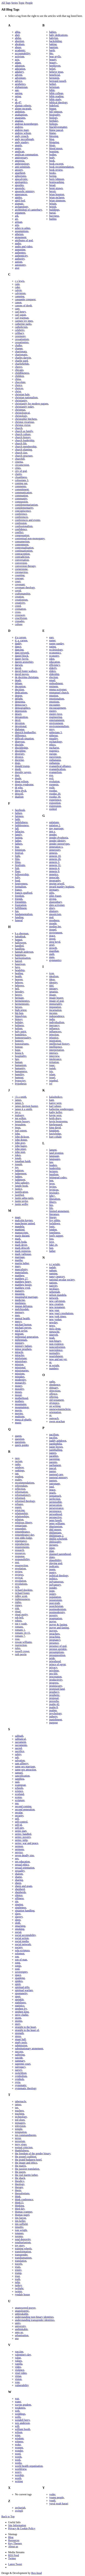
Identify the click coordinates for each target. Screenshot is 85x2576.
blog (51, 139)
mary (17, 1266)
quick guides (22, 1445)
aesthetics (20, 84)
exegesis (53, 784)
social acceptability (25, 1935)
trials (17, 2266)
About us (13, 2546)
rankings (19, 1470)
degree (18, 695)
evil (51, 778)
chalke (18, 345)
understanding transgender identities (34, 2320)
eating (52, 646)
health (18, 976)
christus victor (22, 425)
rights (18, 1602)
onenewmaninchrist (59, 1409)
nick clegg (54, 1328)
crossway (20, 615)
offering (53, 1396)
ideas (52, 979)
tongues (19, 2233)
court (18, 581)
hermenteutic (22, 1003)
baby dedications (58, 35)
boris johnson (56, 179)
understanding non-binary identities (34, 2317)
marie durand (22, 1235)
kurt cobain (55, 1136)
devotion (19, 723)
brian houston (56, 194)
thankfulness (22, 2150)
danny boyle (21, 658)
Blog (10, 2537)
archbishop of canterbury (28, 209)
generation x (56, 846)
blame (52, 133)
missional (20, 1367)
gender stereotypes (59, 843)
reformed (20, 1498)
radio (18, 1464)
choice (18, 385)
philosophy (55, 1541)
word (18, 2453)
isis (51, 1071)
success (19, 2051)
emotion (53, 695)
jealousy (19, 1115)
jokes (18, 1155)
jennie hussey (22, 1121)
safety (18, 1754)
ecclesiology (56, 649)
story (17, 2023)
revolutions (21, 1583)
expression (55, 805)
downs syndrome (24, 784)
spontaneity (21, 1993)
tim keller (20, 2220)
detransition (21, 717)
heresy (18, 994)
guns (51, 957)
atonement (20, 237)
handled (19, 945)
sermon (19, 1846)
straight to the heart (25, 2027)
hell (17, 988)
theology (19, 2184)
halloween (20, 942)
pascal (52, 1468)
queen (18, 1435)
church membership (25, 446)
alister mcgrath (23, 108)
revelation (20, 1568)
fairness (19, 816)
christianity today (24, 406)
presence (54, 1642)
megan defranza (23, 1306)
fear (17, 846)
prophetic (54, 1695)
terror (18, 2138)
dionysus (20, 741)
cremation (20, 608)
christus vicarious (24, 422)
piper (52, 1547)
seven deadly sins (24, 1855)
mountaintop (22, 1407)
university (20, 2326)
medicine (20, 1300)
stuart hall (20, 2039)
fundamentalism (23, 914)
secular (19, 1812)
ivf (50, 1083)
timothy (19, 2227)
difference (20, 735)
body (51, 157)
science (19, 1791)
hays (17, 967)
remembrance (22, 1531)
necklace (54, 1288)
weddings (20, 2413)
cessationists (22, 342)
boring (52, 176)
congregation (22, 535)
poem (52, 1569)
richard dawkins (23, 1590)
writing (19, 2481)
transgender (21, 2254)
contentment (21, 544)
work (18, 2459)
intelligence (55, 1046)
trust (17, 2276)
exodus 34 (54, 796)
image (52, 994)
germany (54, 889)
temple (18, 2129)
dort (17, 775)
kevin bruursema (58, 1121)
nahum (53, 1270)
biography (54, 114)
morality (19, 1388)
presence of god (57, 1646)
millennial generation (26, 1336)
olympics (54, 1403)
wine (17, 2435)
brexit (52, 191)
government (55, 932)
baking (53, 44)
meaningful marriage (26, 1296)
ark (16, 215)
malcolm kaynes (24, 1220)
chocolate (20, 382)
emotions (54, 701)
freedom (19, 895)
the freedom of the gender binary (32, 2153)
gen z (52, 831)
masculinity (21, 1269)
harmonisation (23, 958)
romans (19, 1626)
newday (53, 1322)
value (18, 2357)
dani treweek (22, 652)
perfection (54, 1498)
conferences (21, 517)
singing (19, 1904)
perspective (55, 1517)
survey (18, 2069)
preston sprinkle (58, 1649)
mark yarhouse (23, 1254)
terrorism (20, 2141)
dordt (18, 769)
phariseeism (55, 1526)
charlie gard (21, 360)
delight (18, 698)
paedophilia (55, 1443)
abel (17, 35)
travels (18, 2263)
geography (55, 880)
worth (18, 2478)
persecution (55, 1505)
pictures (53, 1544)
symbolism (21, 2076)
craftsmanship (22, 593)
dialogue (19, 729)
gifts (51, 892)
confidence (21, 529)
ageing (18, 93)
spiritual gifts (22, 1987)
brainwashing (56, 182)
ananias (19, 120)
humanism (20, 1065)
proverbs (54, 1701)
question (19, 1438)
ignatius (53, 991)
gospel (52, 929)
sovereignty (21, 1971)
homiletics (20, 1034)
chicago (19, 369)
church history (22, 437)
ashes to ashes (22, 228)
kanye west (55, 1103)
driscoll (19, 793)
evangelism (55, 772)
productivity (55, 1679)
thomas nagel (22, 2214)
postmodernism (57, 1609)
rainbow (19, 1467)
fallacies (19, 831)
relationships (22, 1516)
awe (17, 267)
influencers (55, 1031)
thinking (19, 2205)
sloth (17, 1922)
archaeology (21, 206)
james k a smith (23, 1109)
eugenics (54, 750)
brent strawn (56, 188)
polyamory (55, 1584)
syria (17, 2082)
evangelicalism (57, 769)
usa (16, 2338)
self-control (21, 1821)
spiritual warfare (24, 1990)
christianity (21, 400)
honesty (19, 1040)
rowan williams (23, 1642)
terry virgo (20, 2144)
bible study (55, 99)
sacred (18, 1748)
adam (18, 62)
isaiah (52, 1068)
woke (18, 2444)
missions (19, 1373)
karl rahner (55, 1106)
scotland (19, 1794)
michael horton (23, 1324)
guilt (51, 954)
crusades (19, 621)
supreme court (22, 2063)
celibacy (19, 333)
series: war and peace (26, 1843)
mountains (20, 1404)
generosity (54, 849)
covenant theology (25, 587)
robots (18, 1620)
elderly (52, 668)
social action (22, 1938)
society (18, 1947)
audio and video (23, 246)
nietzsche (54, 1331)
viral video (21, 2373)
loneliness (54, 1232)
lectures (53, 1171)
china (18, 379)
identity (53, 982)
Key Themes (15, 2543)
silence (18, 1895)
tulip (17, 2282)
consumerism (22, 541)
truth (17, 2279)
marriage (20, 1257)
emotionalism (56, 698)
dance (18, 646)
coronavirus (21, 572)
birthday (53, 120)
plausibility (55, 1560)
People (29, 2)
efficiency (54, 664)
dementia (20, 701)
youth (52, 2500)
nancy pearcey (57, 1276)
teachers (19, 2110)
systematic (20, 2085)
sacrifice (19, 1751)
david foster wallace (26, 671)
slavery (19, 1916)
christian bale (22, 394)
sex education (22, 1861)
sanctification (22, 1775)
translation (20, 2260)
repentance (21, 1540)
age (17, 90)
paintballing (55, 1449)
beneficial (54, 74)
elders (52, 671)
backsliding (55, 41)
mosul (18, 1395)
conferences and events (27, 520)
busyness (54, 215)
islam (52, 1074)
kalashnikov (55, 1096)
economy (54, 655)
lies (51, 1205)
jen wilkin (20, 1118)
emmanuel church (59, 692)
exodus (53, 790)
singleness (20, 1907)
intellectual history (59, 1043)
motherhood (21, 1398)
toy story (19, 2245)
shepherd (20, 1889)
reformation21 (23, 1495)
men (17, 1315)
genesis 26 (55, 859)
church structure (24, 455)
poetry (52, 1572)
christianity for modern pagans (31, 403)
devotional (20, 726)
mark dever (21, 1244)
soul (17, 1968)
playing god (55, 1563)
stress (18, 2036)
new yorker (55, 1319)
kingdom (54, 1130)
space (18, 1974)
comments (20, 486)
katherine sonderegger (61, 1109)
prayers (53, 1630)
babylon (53, 38)
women (19, 2447)
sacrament (20, 1742)
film (17, 859)
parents (53, 1462)
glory (52, 908)
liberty (52, 1201)
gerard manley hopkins (61, 886)
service (19, 1852)
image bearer (56, 997)
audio (18, 243)
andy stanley (21, 142)
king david (55, 1127)
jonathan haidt (22, 1161)
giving (52, 898)
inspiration (55, 1040)
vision (18, 2379)
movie (18, 1410)
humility (19, 1074)
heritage (19, 997)
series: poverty (23, 1837)
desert (18, 714)
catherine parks (23, 323)
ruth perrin (20, 1654)
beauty (52, 59)
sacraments (21, 1745)
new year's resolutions (61, 1313)
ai (16, 99)
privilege (54, 1670)
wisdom (19, 2438)
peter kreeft (55, 1520)
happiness (20, 954)
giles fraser (55, 895)
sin (16, 1901)
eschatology (55, 741)
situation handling (24, 1910)
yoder (52, 2494)
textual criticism (24, 2147)
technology (21, 2116)
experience (55, 799)
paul (51, 1486)
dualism (19, 796)
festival (19, 852)
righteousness (22, 1599)
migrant (19, 1333)
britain (52, 203)
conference (21, 513)
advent (18, 74)
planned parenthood (60, 1554)
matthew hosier (23, 1284)
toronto (19, 2236)
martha (18, 1260)
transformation (23, 2251)
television (20, 2125)
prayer (52, 1621)
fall (16, 828)
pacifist (53, 1437)
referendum (21, 1485)
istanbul (53, 1080)
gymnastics (55, 960)
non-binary (55, 1340)
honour (19, 1046)
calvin (18, 290)
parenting (54, 1459)
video (18, 2366)
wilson (18, 2432)
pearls (52, 1492)
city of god (21, 471)
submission (21, 2045)
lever (51, 1183)
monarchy (20, 1382)
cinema (19, 461)
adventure (20, 77)
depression (20, 710)
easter (52, 640)
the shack (20, 2178)
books (52, 172)
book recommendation (61, 166)
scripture (19, 1800)
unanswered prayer (25, 2307)
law (51, 1162)
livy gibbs (54, 1220)
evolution (54, 781)
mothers (19, 1401)
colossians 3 (21, 480)
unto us (19, 2332)
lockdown (54, 1223)
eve (51, 775)
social (18, 1932)
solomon (19, 1953)
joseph (18, 1164)
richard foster (22, 1593)
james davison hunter (26, 1106)
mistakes (19, 1376)
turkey (18, 2285)
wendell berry (22, 2420)
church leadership (24, 440)
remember (20, 1528)
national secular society (61, 1279)
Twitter (12, 2558)
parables (53, 1456)
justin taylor (21, 1201)
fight (17, 856)
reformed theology (25, 1501)
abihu (18, 38)
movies (19, 1413)
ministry (19, 1342)
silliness (19, 1898)
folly (17, 877)
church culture (23, 434)
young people (56, 2497)
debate (18, 683)
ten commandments (25, 2135)
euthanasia (55, 759)
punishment (55, 1719)
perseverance (56, 1508)
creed (18, 605)
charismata (21, 351)
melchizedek (22, 1309)
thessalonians (22, 2193)
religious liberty (23, 1522)
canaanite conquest (25, 299)
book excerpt (56, 163)
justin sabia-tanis (24, 1198)
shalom (19, 1873)
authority (20, 258)
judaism (19, 1170)
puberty (53, 1716)
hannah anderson (24, 951)
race (17, 1458)
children (19, 376)
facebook (20, 810)
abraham (19, 44)
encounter (54, 704)
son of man (21, 1959)
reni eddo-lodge (23, 1537)
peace (52, 1489)
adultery (19, 71)
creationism (21, 599)
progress (53, 1682)
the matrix (20, 2165)
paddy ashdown (57, 1440)
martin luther (22, 1263)
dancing (19, 649)
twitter (18, 2291)
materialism (21, 1272)
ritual (18, 1611)
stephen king (22, 2011)
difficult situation (24, 738)
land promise (56, 1152)
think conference (24, 2199)
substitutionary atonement (29, 2048)
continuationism (23, 550)
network (53, 1298)
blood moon (55, 148)
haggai (18, 939)
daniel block (21, 655)
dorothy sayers (23, 772)
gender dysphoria (58, 837)
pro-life (53, 1673)
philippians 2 (56, 1535)
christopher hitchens (26, 418)
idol (51, 985)
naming (53, 1273)
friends (18, 898)
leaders (53, 1165)
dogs (17, 763)
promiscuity (55, 1685)
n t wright (54, 1264)
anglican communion (26, 154)
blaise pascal (56, 130)
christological (22, 412)
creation (19, 596)
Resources (13, 2540)
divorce (19, 756)
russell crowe (22, 1651)
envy (51, 729)
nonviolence (55, 1350)
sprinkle (19, 1999)
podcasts (54, 1566)
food (17, 880)
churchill (20, 458)
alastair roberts (23, 105)
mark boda (20, 1241)
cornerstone (21, 569)
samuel (19, 1772)
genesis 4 (54, 868)
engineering (55, 717)
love (51, 1241)
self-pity (19, 1827)
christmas (20, 409)
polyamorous (56, 1581)
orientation (55, 1412)
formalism (20, 886)
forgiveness (21, 883)
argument (20, 212)
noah (51, 1337)
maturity (19, 1290)
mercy (18, 1321)
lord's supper (56, 1235)
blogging (54, 142)
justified (19, 1195)
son (17, 1956)
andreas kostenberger (26, 123)
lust (51, 1247)
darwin (18, 664)
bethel (52, 84)
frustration (20, 905)
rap (16, 1473)
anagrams (20, 117)
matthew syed (22, 1287)
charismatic (21, 354)
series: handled (23, 1833)
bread (52, 185)
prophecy (54, 1691)
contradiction (22, 556)
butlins (53, 218)
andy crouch (21, 136)
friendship (20, 901)
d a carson (20, 637)
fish (17, 868)
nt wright (54, 1365)
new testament (57, 1307)
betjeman (54, 87)
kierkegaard (55, 1124)
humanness (21, 1071)
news (52, 1325)
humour (19, 1077)
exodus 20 (54, 793)
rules (17, 1648)
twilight (19, 2288)
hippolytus (20, 1016)
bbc (51, 53)
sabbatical (20, 1738)
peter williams (57, 1523)
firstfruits (20, 865)
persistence (55, 1511)
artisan (18, 221)
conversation (22, 559)
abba (17, 31)
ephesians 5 (55, 732)
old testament (56, 1399)
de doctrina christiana (26, 677)
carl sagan (20, 314)
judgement (20, 1173)
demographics (22, 707)
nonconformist (57, 1347)
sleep (18, 1919)
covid (18, 590)
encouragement (57, 707)
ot (50, 1415)
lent (51, 1180)
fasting (18, 837)
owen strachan (57, 1421)
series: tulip (21, 1840)
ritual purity (21, 1614)
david (18, 668)
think (18, 2196)
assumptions (21, 231)
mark (18, 1238)
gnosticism (55, 914)
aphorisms (20, 176)
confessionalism (23, 526)
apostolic (20, 188)
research (19, 1550)
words (18, 2456)
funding (19, 917)
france (18, 889)
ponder (53, 1587)
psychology (55, 1713)
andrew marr (22, 130)
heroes (18, 1007)
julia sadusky (22, 1182)
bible (52, 90)
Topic (21, 2)
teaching (19, 2113)
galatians (54, 822)
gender (52, 834)
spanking (20, 1978)
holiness (19, 1025)
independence (56, 1016)
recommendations (24, 1482)
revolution (20, 1580)
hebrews (19, 985)
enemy (52, 710)
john (17, 1133)
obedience (54, 1384)
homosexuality (23, 1037)
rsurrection (21, 1645)
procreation (55, 1676)
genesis (53, 852)
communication (23, 492)
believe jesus (56, 71)
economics (55, 652)
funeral (19, 920)
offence (53, 1393)
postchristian (56, 1606)
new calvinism (57, 1301)
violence (19, 2369)
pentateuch (55, 1495)
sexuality (20, 1870)
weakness (20, 2407)
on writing (54, 1406)
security (19, 1815)
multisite (19, 1416)
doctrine (19, 759)
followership (22, 874)
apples (18, 197)
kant (51, 1100)
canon (18, 302)
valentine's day (23, 2354)
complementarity (24, 507)
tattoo (18, 2104)
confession (20, 523)
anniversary (21, 157)
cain (17, 284)
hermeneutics (22, 1000)
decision (19, 689)
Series (14, 2)
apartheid (20, 172)
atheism (19, 234)
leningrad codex (58, 1177)
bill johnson (55, 111)
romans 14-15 (22, 1632)
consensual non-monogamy (29, 538)
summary (20, 2060)
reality (18, 1479)
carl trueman (22, 317)
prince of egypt (57, 1664)
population (55, 1596)
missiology (21, 1361)
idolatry (53, 988)
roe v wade (21, 1623)
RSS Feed (13, 2555)
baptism (53, 47)
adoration (20, 68)
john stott (20, 1152)
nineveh (53, 1334)
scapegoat (20, 1784)
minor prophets (23, 1349)
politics (53, 1578)
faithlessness (22, 825)
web (17, 2410)
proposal (54, 1698)
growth (53, 947)
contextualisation (24, 547)
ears (51, 637)
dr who (19, 787)
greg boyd (54, 941)
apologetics (21, 182)
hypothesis (20, 1083)
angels (18, 145)
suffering (20, 2054)
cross (18, 612)
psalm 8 (53, 1707)
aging (18, 96)
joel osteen (21, 1130)
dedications (21, 692)
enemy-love (55, 714)
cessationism (22, 339)
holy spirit (20, 1031)
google (53, 923)
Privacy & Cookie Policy (21, 2528)
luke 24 (53, 1244)
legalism (53, 1174)
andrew (19, 126)
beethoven (54, 65)
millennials (21, 1339)
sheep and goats (23, 1886)
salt (17, 1757)
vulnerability (22, 2385)
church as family (24, 431)
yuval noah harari (58, 2503)
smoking (19, 1928)
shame (18, 1876)
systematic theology (26, 2088)
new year (54, 1310)
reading (19, 1476)
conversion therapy (25, 566)
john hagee (21, 1145)
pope (51, 1590)
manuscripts (21, 1232)
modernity (20, 1379)
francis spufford (23, 892)
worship (19, 2475)
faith (17, 819)
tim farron (20, 2217)
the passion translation (27, 2168)
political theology (58, 1575)
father (18, 840)
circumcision (22, 464)
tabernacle (20, 2101)
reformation (21, 1491)
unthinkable (21, 2329)
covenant (20, 584)
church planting (23, 449)
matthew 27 (21, 1278)
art (16, 218)
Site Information (17, 2525)
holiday (19, 1022)
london (53, 1229)
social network (23, 1944)
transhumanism (23, 2257)
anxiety (19, 169)
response (19, 1556)
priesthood (55, 1661)
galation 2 (54, 825)
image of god (56, 1000)
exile (51, 787)
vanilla (18, 2363)
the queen (20, 2171)
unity (17, 2323)
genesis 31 (55, 865)
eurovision (55, 756)
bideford (53, 105)
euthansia (54, 763)
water (18, 2401)
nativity (53, 1285)
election (53, 677)
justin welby (21, 1204)
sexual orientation (24, 1867)
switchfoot (20, 2073)
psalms (53, 1710)
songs (18, 1965)
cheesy (18, 366)
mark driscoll (22, 1247)
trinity (18, 2270)
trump (18, 2273)
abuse (18, 47)
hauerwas (20, 964)
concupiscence (23, 510)
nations (53, 1282)
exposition (55, 802)
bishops (53, 123)
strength (19, 2033)
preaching (54, 1636)
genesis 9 (54, 871)
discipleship (21, 747)
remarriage (21, 1525)
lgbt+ (52, 1195)
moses (18, 1391)
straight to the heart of (27, 2030)
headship (20, 970)
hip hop (19, 1013)
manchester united (25, 1223)
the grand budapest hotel (28, 2159)
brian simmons (57, 200)
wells (18, 2416)
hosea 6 (19, 1053)
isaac (52, 1065)
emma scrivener (57, 689)
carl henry (20, 311)
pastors (53, 1480)
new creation (56, 1304)
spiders (19, 1981)
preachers (54, 1633)
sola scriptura (22, 1950)
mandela (19, 1226)
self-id (18, 1824)
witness (19, 2441)
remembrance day (24, 1534)
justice (18, 1188)
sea (16, 1803)
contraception (22, 553)
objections (54, 1390)
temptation (20, 2132)
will (17, 2426)
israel (52, 1077)
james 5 (19, 1103)
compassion (21, 501)
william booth (22, 2429)
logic (52, 1226)
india (52, 1019)
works (18, 2462)
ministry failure (23, 1346)
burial (52, 212)
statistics (19, 2005)
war (17, 2398)
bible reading (56, 96)
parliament (55, 1465)
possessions (55, 1600)
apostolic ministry (24, 191)
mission (19, 1364)
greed (52, 938)
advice (18, 81)
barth (52, 50)
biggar (52, 108)
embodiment (56, 683)
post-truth (54, 1603)
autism (18, 261)
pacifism (54, 1434)
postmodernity (57, 1612)
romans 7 (20, 1635)
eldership (54, 674)
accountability (22, 53)
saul (17, 1781)
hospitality (20, 1056)
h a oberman (21, 933)
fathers (18, 843)
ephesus (53, 735)
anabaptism (21, 114)
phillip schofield (58, 1538)
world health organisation (29, 2465)
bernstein (54, 77)
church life (21, 443)
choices (19, 388)
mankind (19, 1229)
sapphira (19, 1778)
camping (19, 296)
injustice (53, 1037)
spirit (18, 1984)
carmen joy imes (24, 320)
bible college (56, 93)
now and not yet (58, 1359)
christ (18, 391)
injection (54, 1034)
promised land (57, 1688)
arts (17, 225)
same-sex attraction (25, 1769)
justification (21, 1191)
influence (54, 1028)
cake (17, 287)
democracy (21, 704)
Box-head (36, 2573)
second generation (25, 1809)
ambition (20, 111)
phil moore (55, 1529)
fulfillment (20, 908)
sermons (19, 1849)
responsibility (22, 1559)
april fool (20, 200)
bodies (52, 154)
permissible (55, 1501)
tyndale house (22, 2294)
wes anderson (22, 2423)
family (18, 834)
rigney (18, 1605)
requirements (22, 1547)
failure (18, 813)
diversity (19, 753)
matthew (19, 1275)
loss (51, 1238)
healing (19, 973)
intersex (53, 1053)
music (18, 1422)
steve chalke (21, 2014)
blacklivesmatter (58, 126)
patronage (54, 1483)
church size (21, 452)
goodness (54, 920)
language (54, 1156)
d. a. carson (21, 640)
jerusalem (20, 1124)
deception (20, 686)
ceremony (20, 336)
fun (16, 911)
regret (18, 1507)
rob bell (19, 1617)
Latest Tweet (15, 2564)
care (17, 308)
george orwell (56, 883)
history (18, 1019)
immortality (55, 1003)
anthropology (22, 163)
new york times (57, 1316)
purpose (53, 1722)
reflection (20, 1488)
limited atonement (59, 1211)
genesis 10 (55, 856)
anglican (19, 151)
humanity (20, 1068)
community (21, 498)
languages (54, 1159)
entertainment (56, 720)
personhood (55, 1514)
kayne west (55, 1115)
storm (18, 2017)
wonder (19, 2450)
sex (16, 1858)
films (18, 862)
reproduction (22, 1544)
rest (17, 1562)
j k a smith (20, 1096)
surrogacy (20, 2066)
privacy (53, 1667)
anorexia (19, 160)
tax (16, 2107)
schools (19, 1788)
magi (17, 1217)
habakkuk (20, 936)
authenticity (21, 255)
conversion (21, 563)
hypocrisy (20, 1080)
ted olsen (20, 2119)
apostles (19, 185)
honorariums (22, 1043)
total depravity (23, 2239)
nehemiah (54, 1291)
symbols (19, 2079)
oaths (52, 1381)
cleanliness (21, 477)
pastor (52, 1471)
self (17, 1818)
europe (53, 753)
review (18, 1571)
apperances (21, 194)
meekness (20, 1303)
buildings (54, 209)
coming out (21, 483)
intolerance (55, 1059)
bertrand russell (57, 81)
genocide (54, 877)
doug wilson (21, 781)
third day (19, 2208)
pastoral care (56, 1474)
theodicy (19, 2181)
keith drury (55, 1118)
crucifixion (21, 618)
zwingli (19, 2510)
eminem (53, 686)
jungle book (21, 1185)
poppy (52, 1593)
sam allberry (21, 1763)
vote (17, 2382)
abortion (19, 41)
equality (53, 738)
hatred (18, 961)
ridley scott (21, 1596)
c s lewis (19, 281)
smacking (20, 1925)
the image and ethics (26, 2162)
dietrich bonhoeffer (25, 732)
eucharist (54, 747)
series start (20, 1830)
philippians (55, 1532)
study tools (21, 2042)
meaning (19, 1293)
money (18, 1385)
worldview (20, 2469)
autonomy (20, 264)
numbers (54, 1368)
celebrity (19, 330)
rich (17, 1586)
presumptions (56, 1652)
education (54, 661)
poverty (53, 1615)
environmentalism (59, 726)
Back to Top (8, 2516)
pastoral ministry (58, 1477)
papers (52, 1452)
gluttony (53, 911)
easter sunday (56, 643)
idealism (53, 976)
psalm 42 (54, 1704)
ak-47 (18, 102)
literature (54, 1214)
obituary (53, 1387)
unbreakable (21, 2313)
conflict (19, 532)
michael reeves (23, 1327)
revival (18, 1577)
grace (52, 935)
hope (17, 1049)
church (18, 428)
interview (54, 1056)
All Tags (6, 2)
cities (18, 468)
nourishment (56, 1356)
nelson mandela (57, 1294)
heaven (19, 979)
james (18, 1100)
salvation (20, 1760)
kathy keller (55, 1112)
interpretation (56, 1049)
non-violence (56, 1343)
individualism (56, 1022)
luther (52, 1251)
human (18, 1062)
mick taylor (21, 1330)
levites (52, 1186)
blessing (53, 136)
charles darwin (23, 357)
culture (18, 624)
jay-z (17, 1112)
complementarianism (26, 504)
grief (51, 944)
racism (18, 1461)
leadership (54, 1168)
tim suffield (21, 2224)
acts (17, 59)
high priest (20, 1010)
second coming (23, 1806)
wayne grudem (23, 2404)
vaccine (19, 2351)
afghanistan (21, 87)
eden (51, 658)
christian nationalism (26, 397)
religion (19, 1519)
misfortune (21, 1358)
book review (56, 169)
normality (54, 1353)
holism (18, 1028)
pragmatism (55, 1618)
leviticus (53, 1189)
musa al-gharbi (23, 1419)
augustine (20, 249)
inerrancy (54, 1025)
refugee (19, 1504)
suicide (19, 2057)
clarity (18, 474)
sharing (19, 1879)
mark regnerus (23, 1251)
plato (52, 1557)
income (53, 1013)
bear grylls (55, 56)
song (17, 1962)
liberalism (54, 1198)
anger (18, 148)
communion (21, 495)
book (52, 160)
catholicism (21, 327)
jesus (17, 1127)
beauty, (53, 62)
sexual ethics (22, 1864)
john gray (20, 1142)
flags (17, 871)
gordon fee (55, 926)
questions (20, 1442)
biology (53, 117)
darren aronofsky (24, 661)
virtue (18, 2376)
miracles (19, 1355)
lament (53, 1149)
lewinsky (54, 1192)
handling (19, 948)
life (51, 1208)
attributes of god (24, 240)
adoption (19, 65)
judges (18, 1176)
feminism (20, 849)
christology (21, 415)
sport (17, 1996)
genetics (53, 874)
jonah (18, 1158)
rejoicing (20, 1510)
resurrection (21, 1565)
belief (52, 68)
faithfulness (21, 822)
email (52, 680)
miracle (19, 1352)
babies (52, 31)
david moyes (22, 674)
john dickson (22, 1136)
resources (20, 1553)
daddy (18, 643)
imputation (55, 1007)
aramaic (19, 203)
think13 (19, 2202)
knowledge (55, 1133)
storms (18, 2020)
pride (52, 1658)
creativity (20, 602)
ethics (52, 744)
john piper (20, 1149)
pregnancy (54, 1639)
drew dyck (20, 790)
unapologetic (22, 2310)
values (18, 2360)
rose (17, 1639)
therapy (19, 2187)
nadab (52, 1267)
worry (18, 2472)
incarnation (55, 1010)
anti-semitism (22, 166)
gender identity (57, 840)
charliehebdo (22, 363)
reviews (19, 1574)
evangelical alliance (60, 766)
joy (16, 1167)
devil (17, 720)
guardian (54, 951)
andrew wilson (23, 133)
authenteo (20, 252)
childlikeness (22, 373)
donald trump (22, 766)
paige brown (56, 1446)
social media (22, 1941)
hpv (17, 1059)
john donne (21, 1139)
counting (19, 575)
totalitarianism (23, 2242)
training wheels (23, 2248)
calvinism (20, 293)
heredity (19, 991)
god (51, 917)
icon (51, 973)
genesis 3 (54, 862)
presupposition (57, 1655)
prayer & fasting (58, 1624)
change (19, 348)
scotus (18, 1797)
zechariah (20, 2507)
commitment (22, 489)
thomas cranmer (23, 2211)
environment (56, 723)
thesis (18, 2190)
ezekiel (53, 809)
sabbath (19, 1735)
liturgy (52, 1217)
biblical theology (58, 102)
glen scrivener (56, 905)
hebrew (19, 982)
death (18, 680)
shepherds (20, 1892)
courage (19, 578)
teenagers (20, 2122)
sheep (18, 1883)
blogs (52, 145)
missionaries (22, 1370)
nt (50, 1362)
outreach (54, 1418)
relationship (21, 1513)
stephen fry (21, 2008)
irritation (54, 1062)
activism (19, 56)
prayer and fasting (59, 1627)
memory (19, 1312)
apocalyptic (21, 179)
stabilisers (20, 2002)
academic (20, 50)
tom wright (21, 2230)
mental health (22, 1318)
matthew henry (23, 1281)
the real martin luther (26, 2175)
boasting (53, 151)
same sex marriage (25, 1766)
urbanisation (21, 2335)
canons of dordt (23, 305)
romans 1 (20, 1629)
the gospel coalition (25, 2156)
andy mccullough (24, 139)
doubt (18, 778)
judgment (20, 1179)
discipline (20, 750)
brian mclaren (56, 197)
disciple (19, 744)
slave (18, 1913)
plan (51, 1551)
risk (17, 1608)
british (52, 206)
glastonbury (55, 901)
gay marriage (56, 828)
